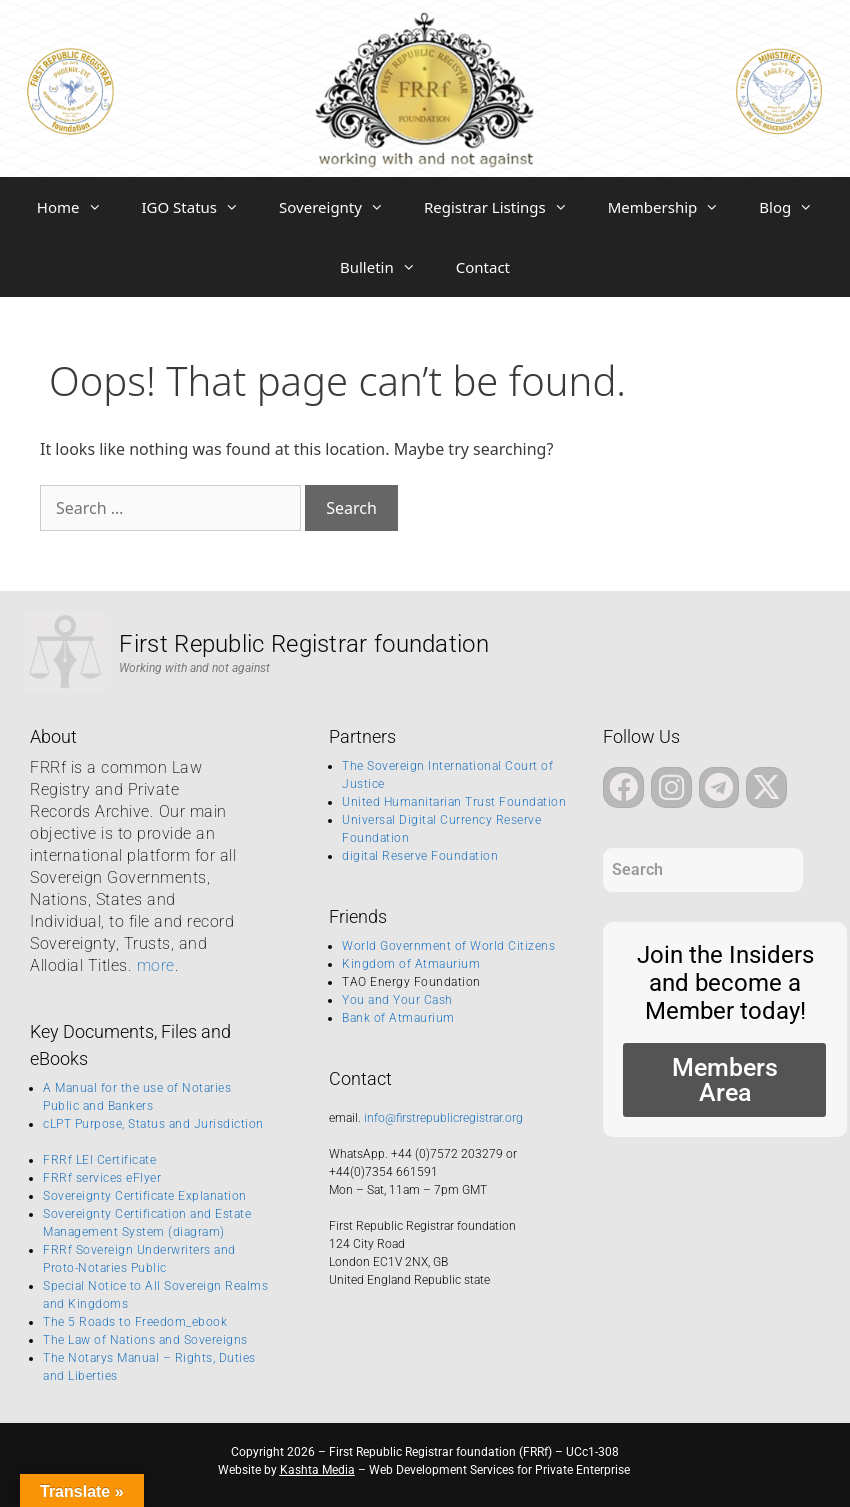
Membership (674, 207)
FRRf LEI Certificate (99, 1160)
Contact (483, 267)
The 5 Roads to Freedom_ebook (135, 1322)
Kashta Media (317, 1470)
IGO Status (201, 207)
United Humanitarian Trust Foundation (454, 802)
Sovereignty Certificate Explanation (145, 1196)
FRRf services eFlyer (102, 1178)
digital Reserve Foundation (420, 856)
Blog (796, 207)
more (156, 965)
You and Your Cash (397, 1000)
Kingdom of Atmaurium (411, 964)
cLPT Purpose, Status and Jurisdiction (153, 1124)
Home (79, 207)
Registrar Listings (506, 207)
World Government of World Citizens (448, 946)
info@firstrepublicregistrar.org (443, 1118)
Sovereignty (341, 207)
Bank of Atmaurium (398, 1018)
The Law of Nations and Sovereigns (145, 1340)
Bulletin (388, 267)
